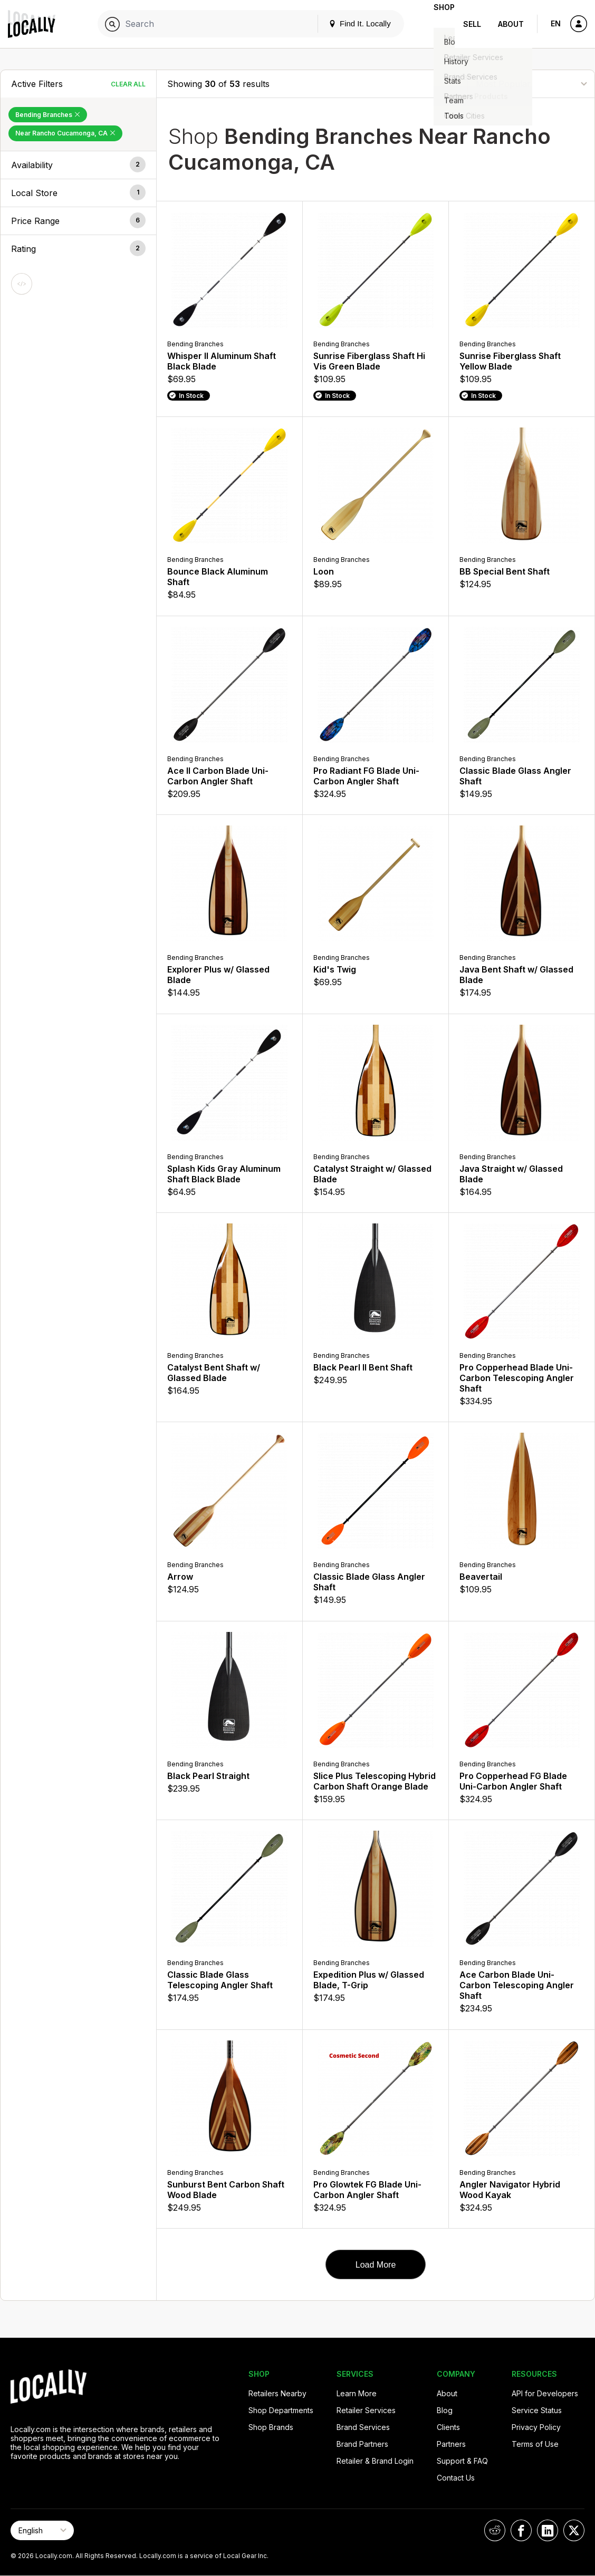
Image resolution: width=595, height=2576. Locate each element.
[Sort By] (531, 83)
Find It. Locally (343, 23)
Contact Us (456, 2477)
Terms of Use (535, 2443)
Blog (445, 2410)
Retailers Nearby (277, 2393)
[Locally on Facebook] (521, 2530)
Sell (472, 24)
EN (556, 23)
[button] (78, 165)
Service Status (537, 2410)
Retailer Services (366, 2410)
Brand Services (363, 2427)
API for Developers (545, 2393)
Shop (435, 24)
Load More (376, 2264)
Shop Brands (270, 2427)
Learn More (357, 2393)
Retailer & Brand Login (375, 2460)
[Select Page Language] (42, 2530)
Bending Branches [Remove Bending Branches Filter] (47, 115)
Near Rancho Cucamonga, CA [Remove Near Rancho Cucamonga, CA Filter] (65, 133)
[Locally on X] (573, 2530)
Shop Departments (280, 2410)
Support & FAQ (462, 2460)
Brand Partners (362, 2443)
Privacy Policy (536, 2427)
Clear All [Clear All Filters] (128, 84)
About (511, 24)
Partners (451, 2443)
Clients (448, 2427)
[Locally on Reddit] (494, 2530)
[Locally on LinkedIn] (547, 2530)
